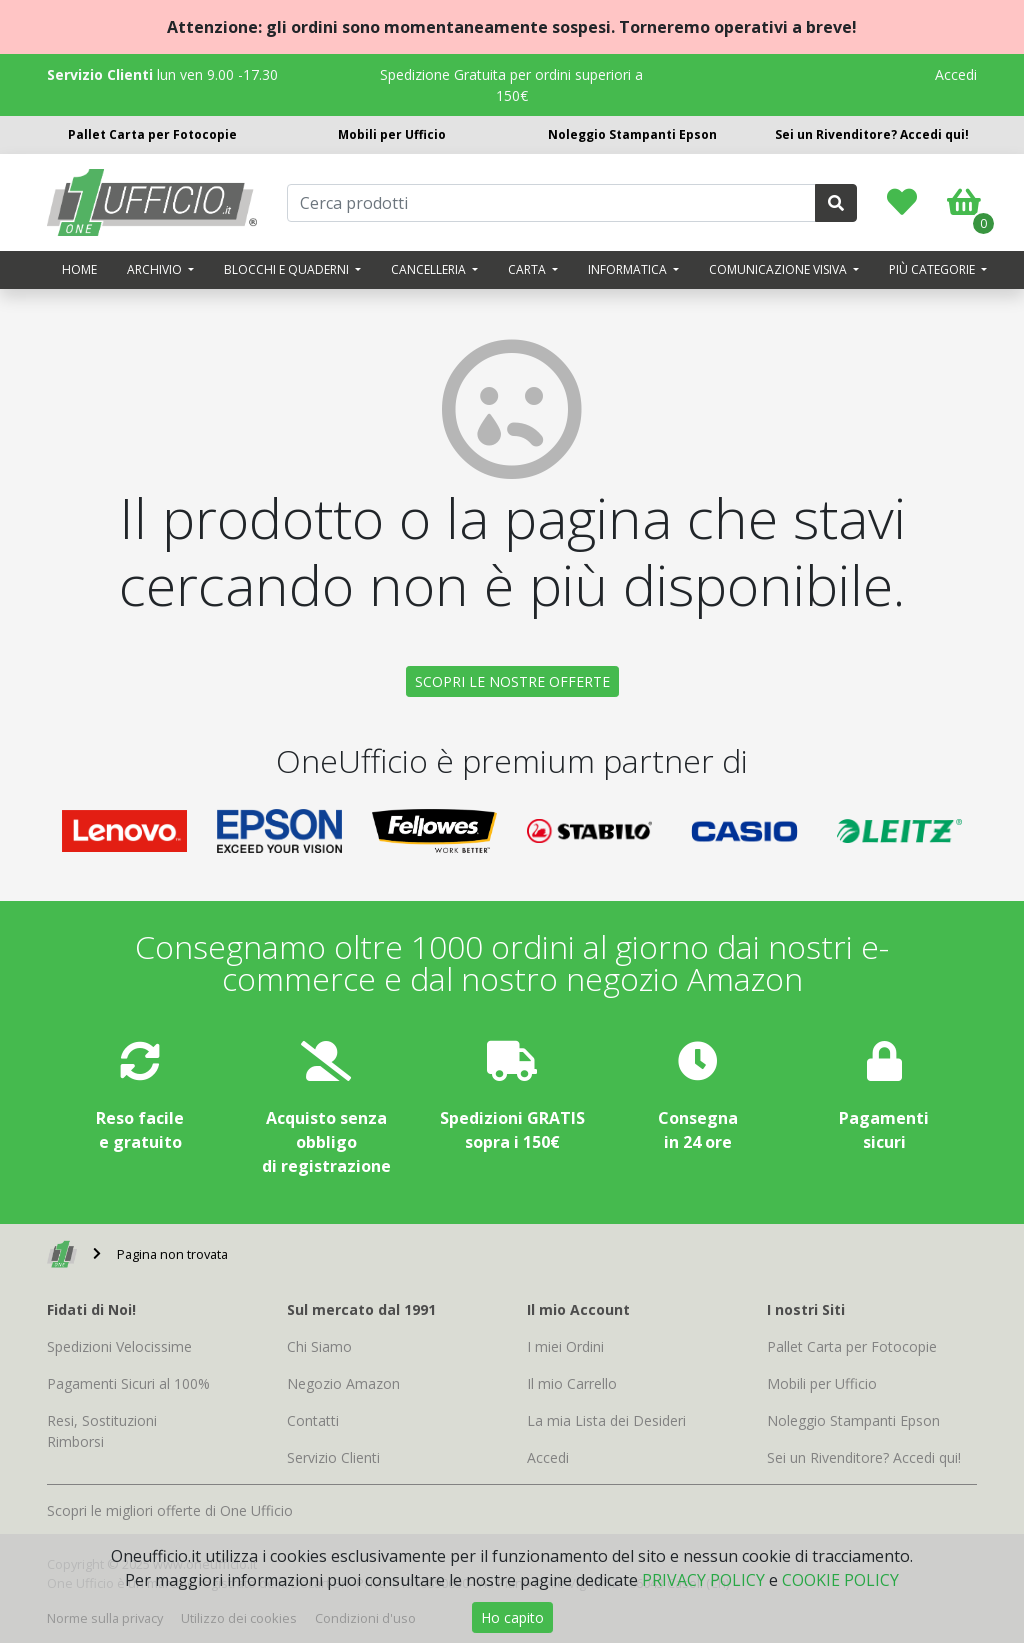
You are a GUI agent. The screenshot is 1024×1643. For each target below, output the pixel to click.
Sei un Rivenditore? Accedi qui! (872, 134)
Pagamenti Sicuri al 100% (128, 1383)
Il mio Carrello (572, 1383)
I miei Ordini (565, 1346)
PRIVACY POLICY (703, 1580)
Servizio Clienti (333, 1457)
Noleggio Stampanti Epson (632, 134)
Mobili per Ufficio (392, 134)
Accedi (956, 74)
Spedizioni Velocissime (119, 1346)
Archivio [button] (156, 269)
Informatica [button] (629, 269)
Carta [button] (528, 269)
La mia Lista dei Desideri (606, 1420)
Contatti (313, 1420)
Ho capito (512, 1617)
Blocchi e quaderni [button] (288, 269)
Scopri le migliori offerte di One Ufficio (170, 1510)
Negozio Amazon (343, 1383)
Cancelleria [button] (430, 269)
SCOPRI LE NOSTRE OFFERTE (512, 681)
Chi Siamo (319, 1346)
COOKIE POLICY (840, 1580)
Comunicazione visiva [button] (779, 269)
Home (79, 269)
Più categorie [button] (933, 269)
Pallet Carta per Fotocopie (152, 134)
